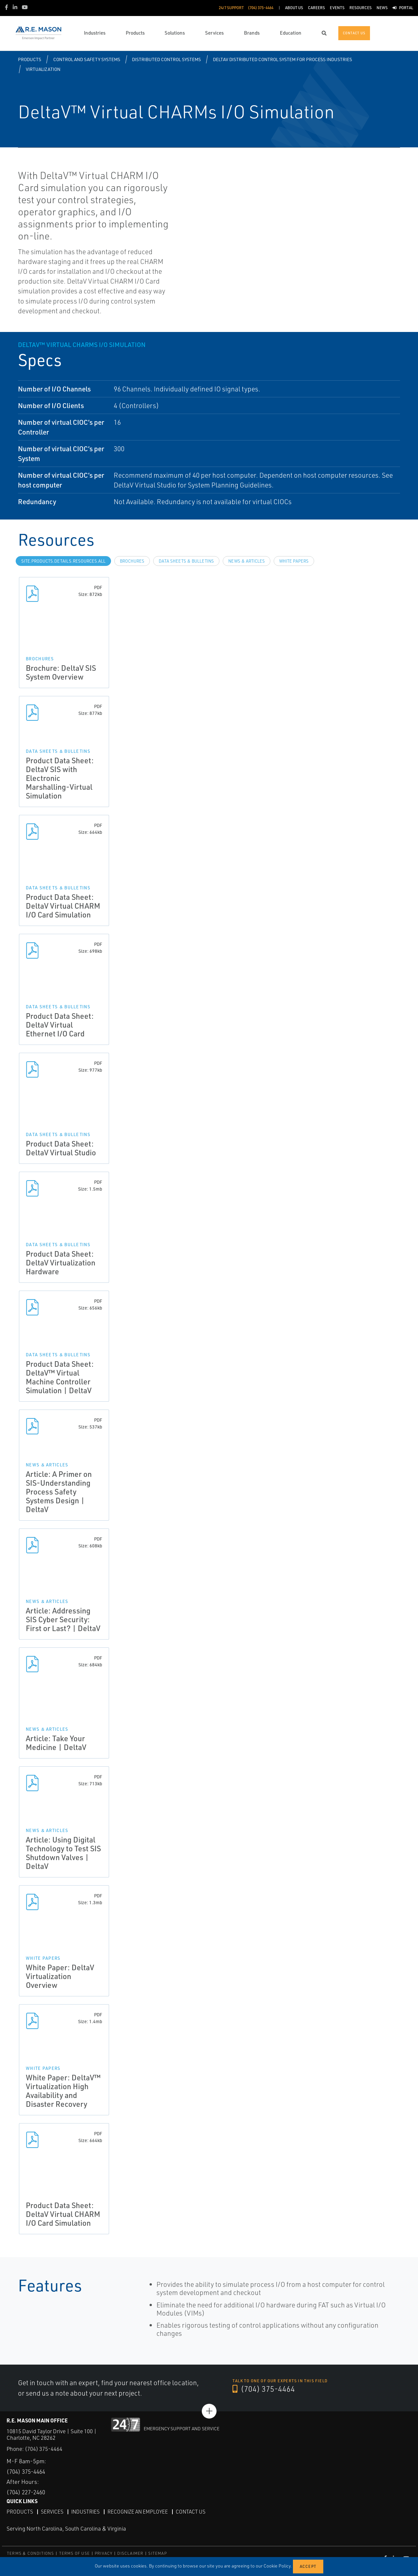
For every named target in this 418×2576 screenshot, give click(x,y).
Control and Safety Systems (86, 59)
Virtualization (43, 69)
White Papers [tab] (294, 561)
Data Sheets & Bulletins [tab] (186, 561)
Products (29, 59)
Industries (86, 2511)
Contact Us (194, 2511)
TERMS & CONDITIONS (30, 2553)
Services (52, 2511)
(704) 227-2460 (28, 2491)
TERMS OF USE (74, 2553)
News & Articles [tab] (246, 561)
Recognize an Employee (140, 2511)
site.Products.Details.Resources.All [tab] (63, 561)
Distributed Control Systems (166, 59)
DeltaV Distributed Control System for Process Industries (282, 59)
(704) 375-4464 (264, 2389)
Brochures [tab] (132, 561)
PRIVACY (103, 2553)
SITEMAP (157, 2553)
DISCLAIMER (130, 2553)
